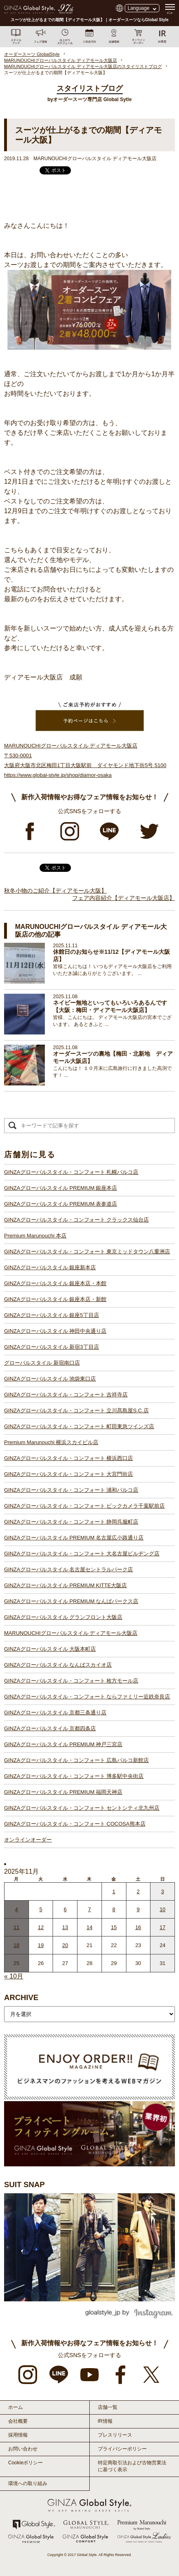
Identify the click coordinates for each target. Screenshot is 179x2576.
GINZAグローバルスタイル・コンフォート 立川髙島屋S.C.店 (76, 1410)
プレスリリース (115, 2435)
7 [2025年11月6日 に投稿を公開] (89, 1909)
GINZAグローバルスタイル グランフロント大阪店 (63, 1617)
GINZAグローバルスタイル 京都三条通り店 (55, 1712)
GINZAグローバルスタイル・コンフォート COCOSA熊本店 (75, 1824)
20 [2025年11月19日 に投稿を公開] (65, 1945)
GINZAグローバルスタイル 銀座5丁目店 (51, 1315)
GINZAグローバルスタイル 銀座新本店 (50, 1267)
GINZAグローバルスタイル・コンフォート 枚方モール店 (71, 1681)
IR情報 (105, 2421)
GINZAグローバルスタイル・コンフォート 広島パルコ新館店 (76, 1760)
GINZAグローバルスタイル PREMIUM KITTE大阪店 (65, 1585)
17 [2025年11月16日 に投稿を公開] (162, 1927)
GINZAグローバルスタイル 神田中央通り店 (55, 1331)
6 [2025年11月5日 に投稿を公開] (65, 1909)
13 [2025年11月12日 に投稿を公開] (65, 1927)
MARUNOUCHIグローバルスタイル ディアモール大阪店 (70, 1633)
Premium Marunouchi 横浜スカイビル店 (51, 1442)
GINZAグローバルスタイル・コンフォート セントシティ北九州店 (81, 1808)
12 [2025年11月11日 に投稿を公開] (41, 1927)
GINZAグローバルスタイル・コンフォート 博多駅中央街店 (74, 1776)
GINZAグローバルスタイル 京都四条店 (50, 1728)
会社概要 (18, 2421)
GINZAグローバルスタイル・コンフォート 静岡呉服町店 (71, 1522)
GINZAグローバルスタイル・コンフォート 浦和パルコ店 (71, 1490)
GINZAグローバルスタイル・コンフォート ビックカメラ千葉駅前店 (84, 1506)
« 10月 (13, 1976)
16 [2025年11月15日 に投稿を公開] (138, 1927)
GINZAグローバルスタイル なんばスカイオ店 (58, 1665)
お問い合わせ (23, 2449)
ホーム (15, 2407)
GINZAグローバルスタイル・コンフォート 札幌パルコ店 (71, 1172)
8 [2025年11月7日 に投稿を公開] (114, 1909)
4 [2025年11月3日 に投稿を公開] (16, 1909)
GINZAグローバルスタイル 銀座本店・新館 (55, 1299)
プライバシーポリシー (122, 2449)
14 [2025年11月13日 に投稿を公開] (89, 1927)
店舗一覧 (107, 2407)
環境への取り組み (27, 2483)
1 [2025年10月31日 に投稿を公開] (114, 1891)
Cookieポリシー (25, 2463)
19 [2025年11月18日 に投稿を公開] (41, 1945)
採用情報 (18, 2435)
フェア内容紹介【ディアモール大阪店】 (123, 898)
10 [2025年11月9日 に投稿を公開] (162, 1909)
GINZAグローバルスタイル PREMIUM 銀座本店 (60, 1188)
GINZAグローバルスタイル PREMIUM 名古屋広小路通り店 (74, 1538)
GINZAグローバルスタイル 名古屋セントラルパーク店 (68, 1569)
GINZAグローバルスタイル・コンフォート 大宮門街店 (68, 1474)
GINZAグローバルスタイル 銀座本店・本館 (55, 1283)
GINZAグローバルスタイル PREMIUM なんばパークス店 (71, 1601)
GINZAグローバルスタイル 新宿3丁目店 (51, 1347)
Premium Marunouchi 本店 (35, 1236)
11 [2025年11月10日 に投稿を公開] (16, 1927)
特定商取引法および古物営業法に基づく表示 (132, 2466)
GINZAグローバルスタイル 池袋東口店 (50, 1379)
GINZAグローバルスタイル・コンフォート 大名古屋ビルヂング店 (81, 1553)
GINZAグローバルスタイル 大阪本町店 (50, 1649)
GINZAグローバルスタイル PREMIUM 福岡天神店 (63, 1792)
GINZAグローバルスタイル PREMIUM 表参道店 (60, 1204)
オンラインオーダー (28, 1840)
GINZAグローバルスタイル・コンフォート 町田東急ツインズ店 (79, 1426)
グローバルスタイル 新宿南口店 (42, 1363)
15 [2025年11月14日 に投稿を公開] (114, 1927)
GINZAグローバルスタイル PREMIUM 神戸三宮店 (63, 1744)
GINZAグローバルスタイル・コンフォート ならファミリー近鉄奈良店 (87, 1697)
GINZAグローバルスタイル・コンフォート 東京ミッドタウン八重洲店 (87, 1251)
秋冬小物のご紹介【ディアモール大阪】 (55, 890)
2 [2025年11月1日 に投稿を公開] (138, 1891)
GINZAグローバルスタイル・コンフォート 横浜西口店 (68, 1458)
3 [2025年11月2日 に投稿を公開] (162, 1891)
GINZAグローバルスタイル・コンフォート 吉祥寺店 (66, 1395)
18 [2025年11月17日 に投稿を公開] (16, 1945)
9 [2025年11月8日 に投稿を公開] (138, 1909)
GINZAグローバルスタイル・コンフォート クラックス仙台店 (76, 1220)
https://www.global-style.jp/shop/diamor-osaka (58, 775)
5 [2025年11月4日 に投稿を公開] (40, 1909)
